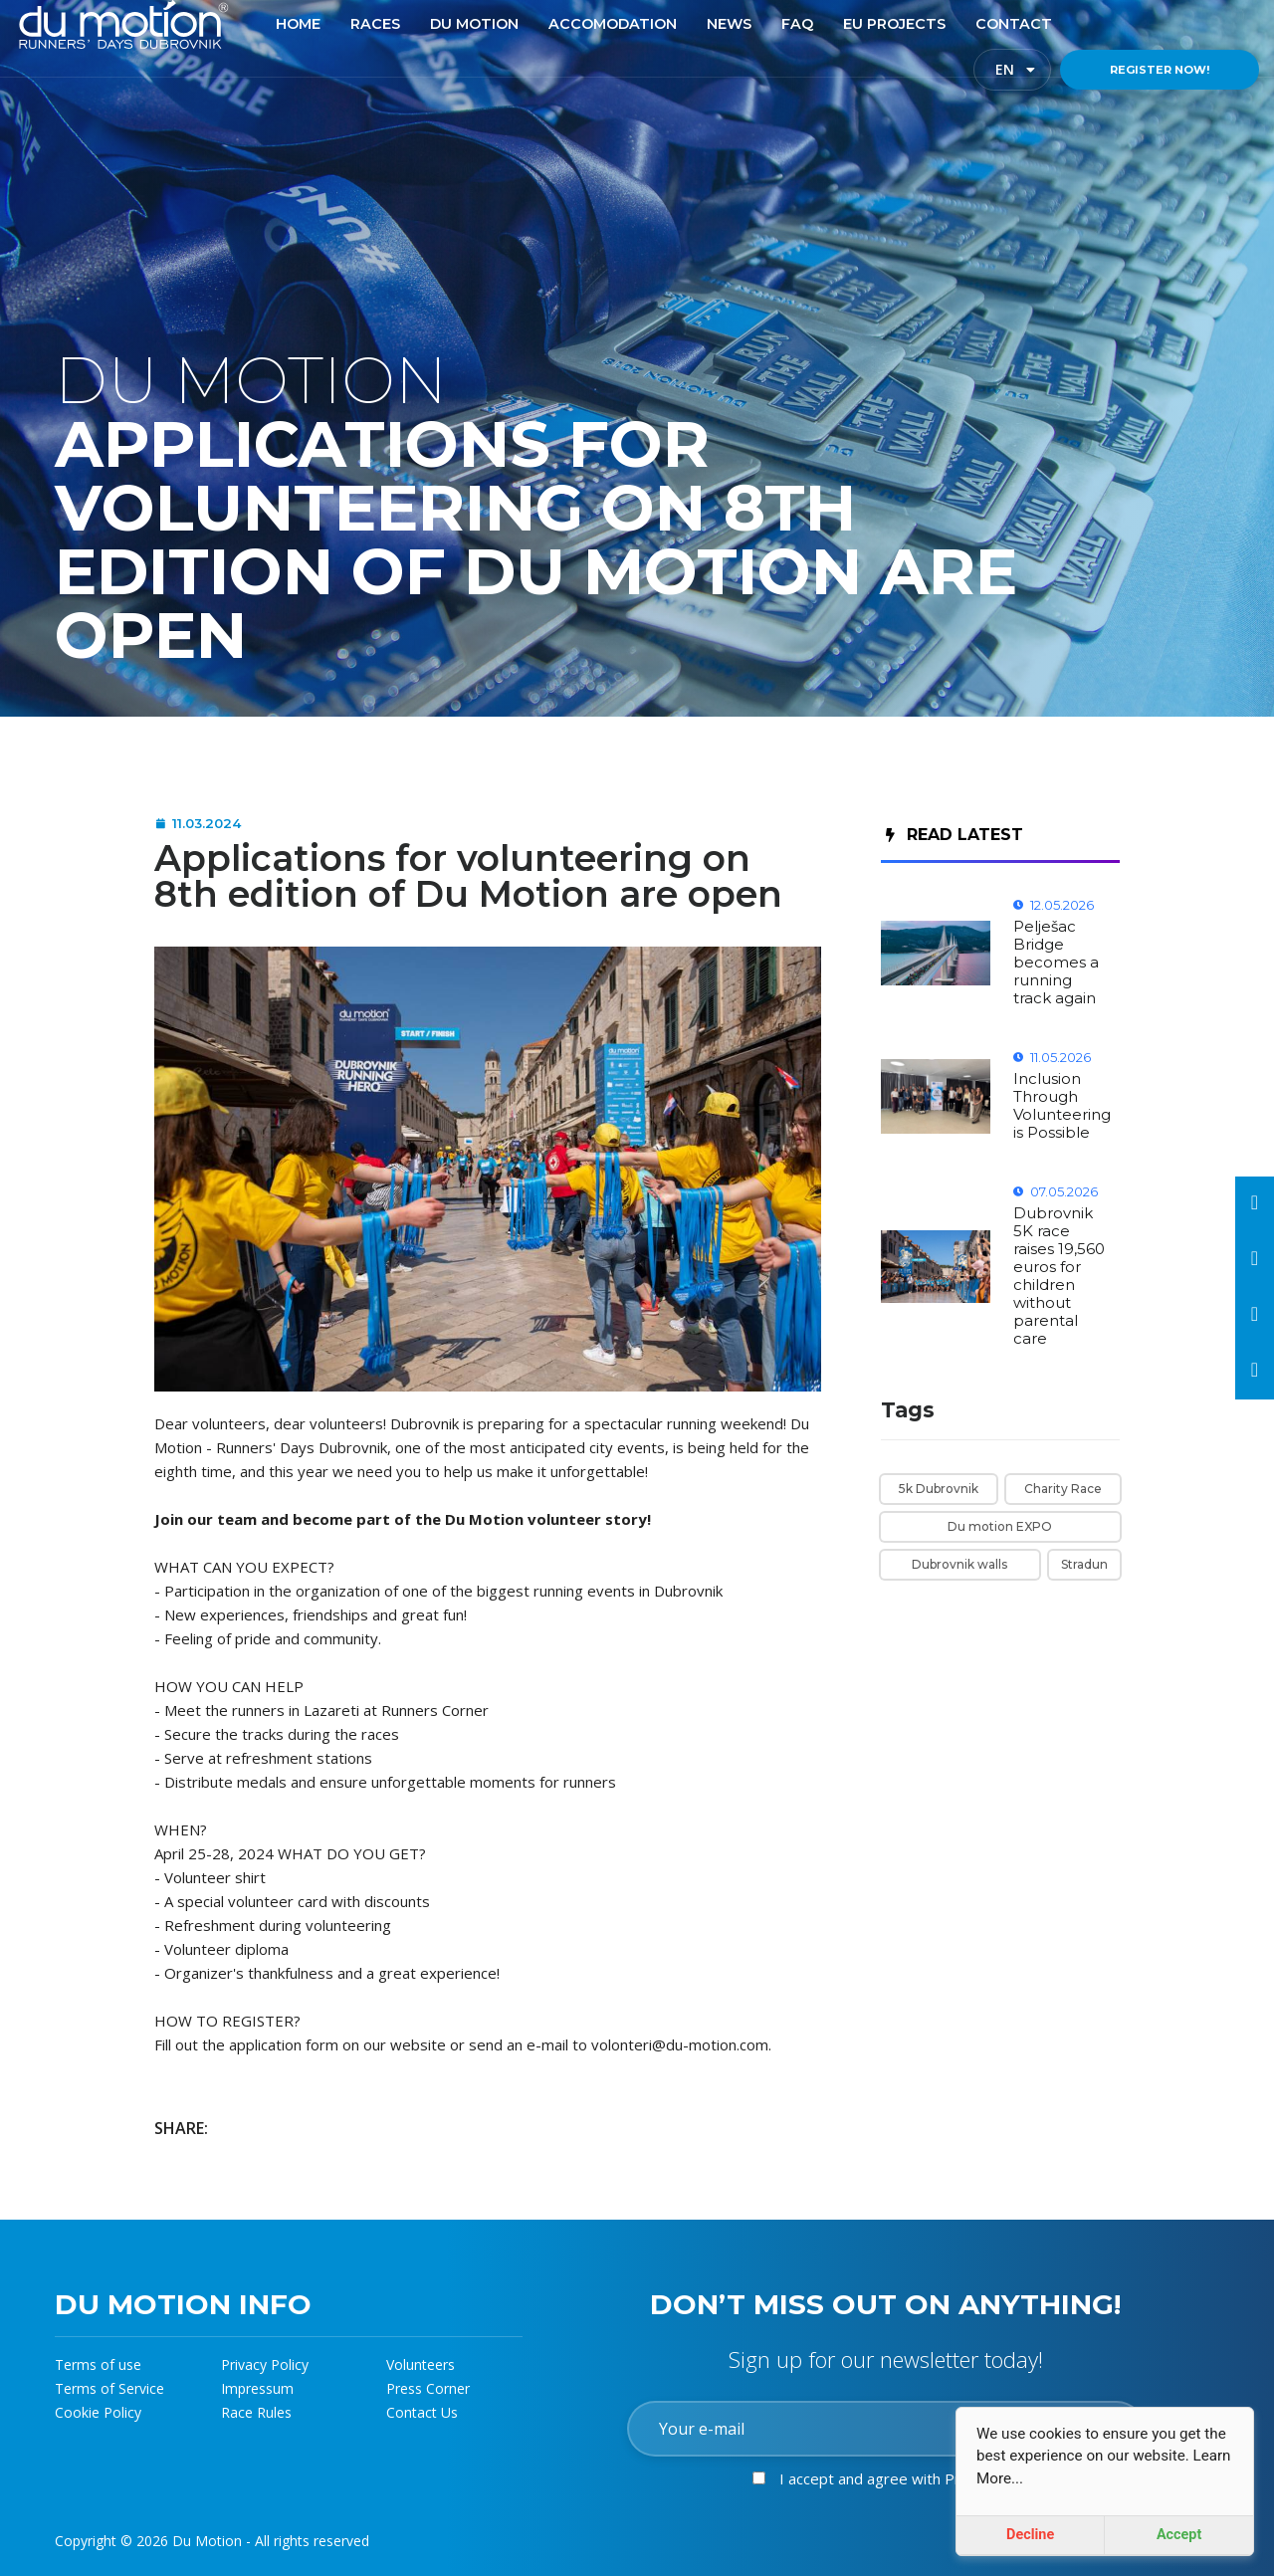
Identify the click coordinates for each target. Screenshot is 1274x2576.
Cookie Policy (98, 2412)
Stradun (1084, 1564)
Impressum (257, 2388)
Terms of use (98, 2364)
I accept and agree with (908, 2478)
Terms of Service (109, 2388)
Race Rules (256, 2412)
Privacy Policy (265, 2364)
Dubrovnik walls (959, 1564)
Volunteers (420, 2364)
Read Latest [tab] (954, 834)
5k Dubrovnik (938, 1488)
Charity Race (1063, 1488)
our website (404, 2044)
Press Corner (428, 2388)
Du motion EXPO (1000, 1526)
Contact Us (422, 2412)
